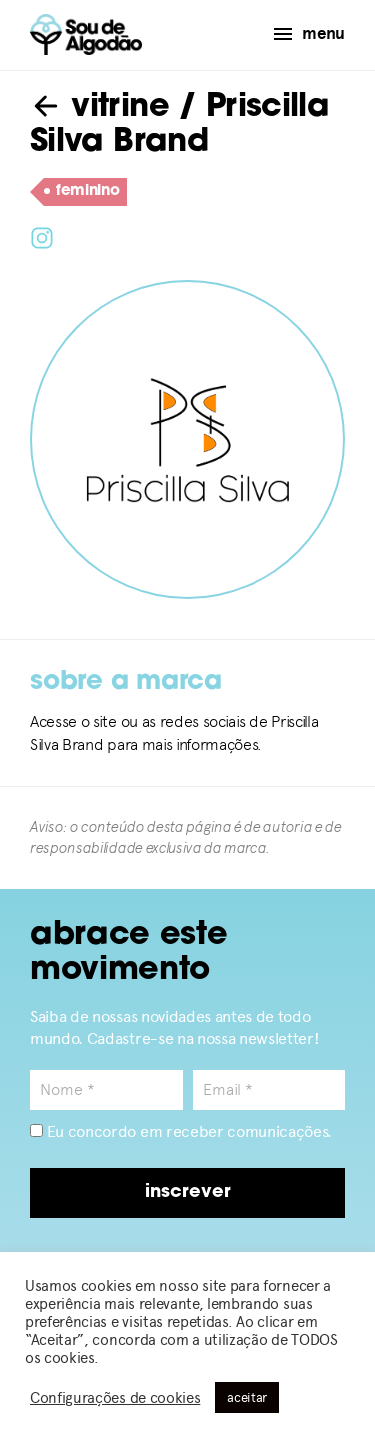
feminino (81, 192)
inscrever (188, 1192)
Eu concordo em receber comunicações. (181, 1131)
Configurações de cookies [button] (115, 1398)
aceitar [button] (247, 1397)
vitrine (99, 108)
